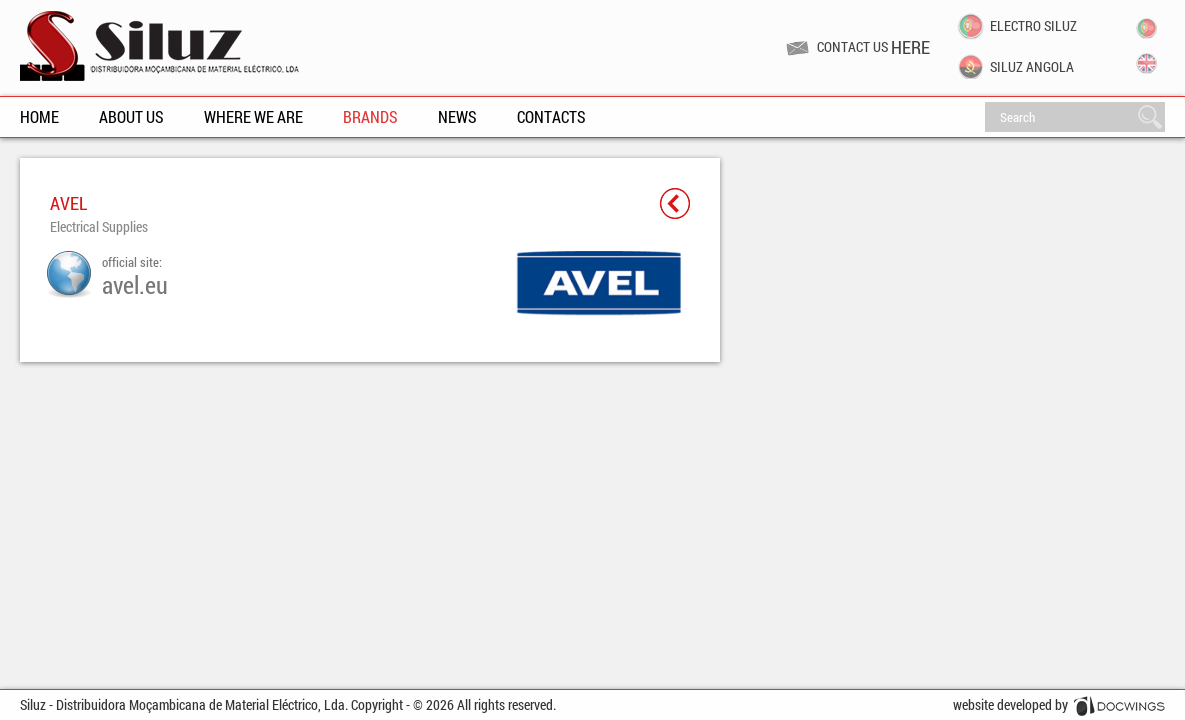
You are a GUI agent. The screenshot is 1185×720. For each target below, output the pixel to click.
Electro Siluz (1033, 26)
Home (39, 116)
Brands (370, 116)
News (457, 116)
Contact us (873, 47)
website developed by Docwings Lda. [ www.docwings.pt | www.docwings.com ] (1059, 707)
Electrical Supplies (99, 226)
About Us (131, 116)
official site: (135, 275)
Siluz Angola (1032, 67)
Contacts (551, 116)
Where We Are (253, 116)
